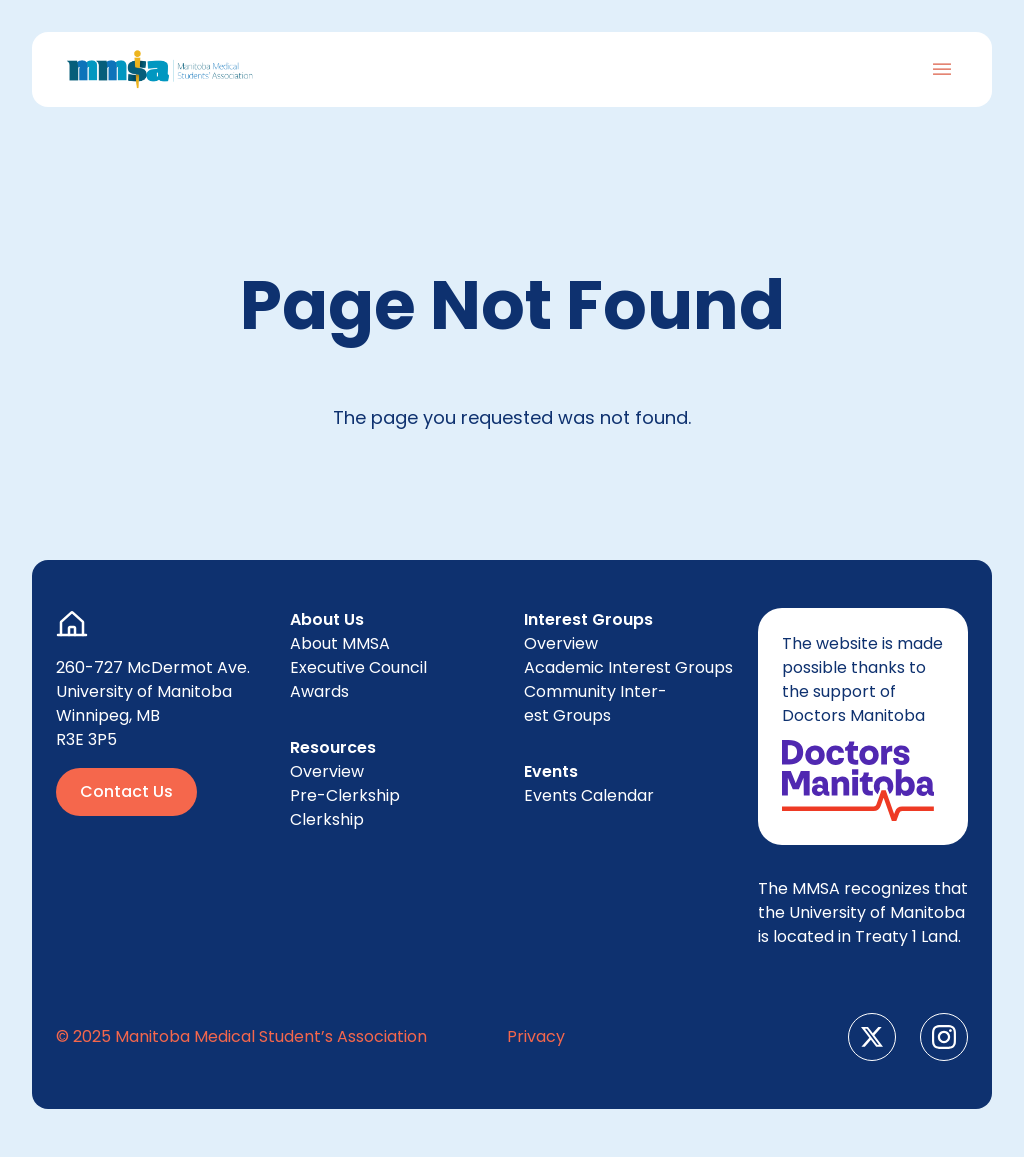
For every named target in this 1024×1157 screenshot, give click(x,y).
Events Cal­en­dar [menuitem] (589, 795)
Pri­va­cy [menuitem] (536, 1036)
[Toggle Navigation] (942, 69)
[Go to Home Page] (160, 69)
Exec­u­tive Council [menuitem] (358, 667)
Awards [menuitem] (319, 691)
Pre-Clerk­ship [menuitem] (345, 795)
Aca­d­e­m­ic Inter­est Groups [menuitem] (628, 667)
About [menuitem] (340, 643)
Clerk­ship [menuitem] (327, 819)
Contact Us (126, 791)
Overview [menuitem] (327, 771)
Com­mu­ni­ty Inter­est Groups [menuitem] (595, 703)
